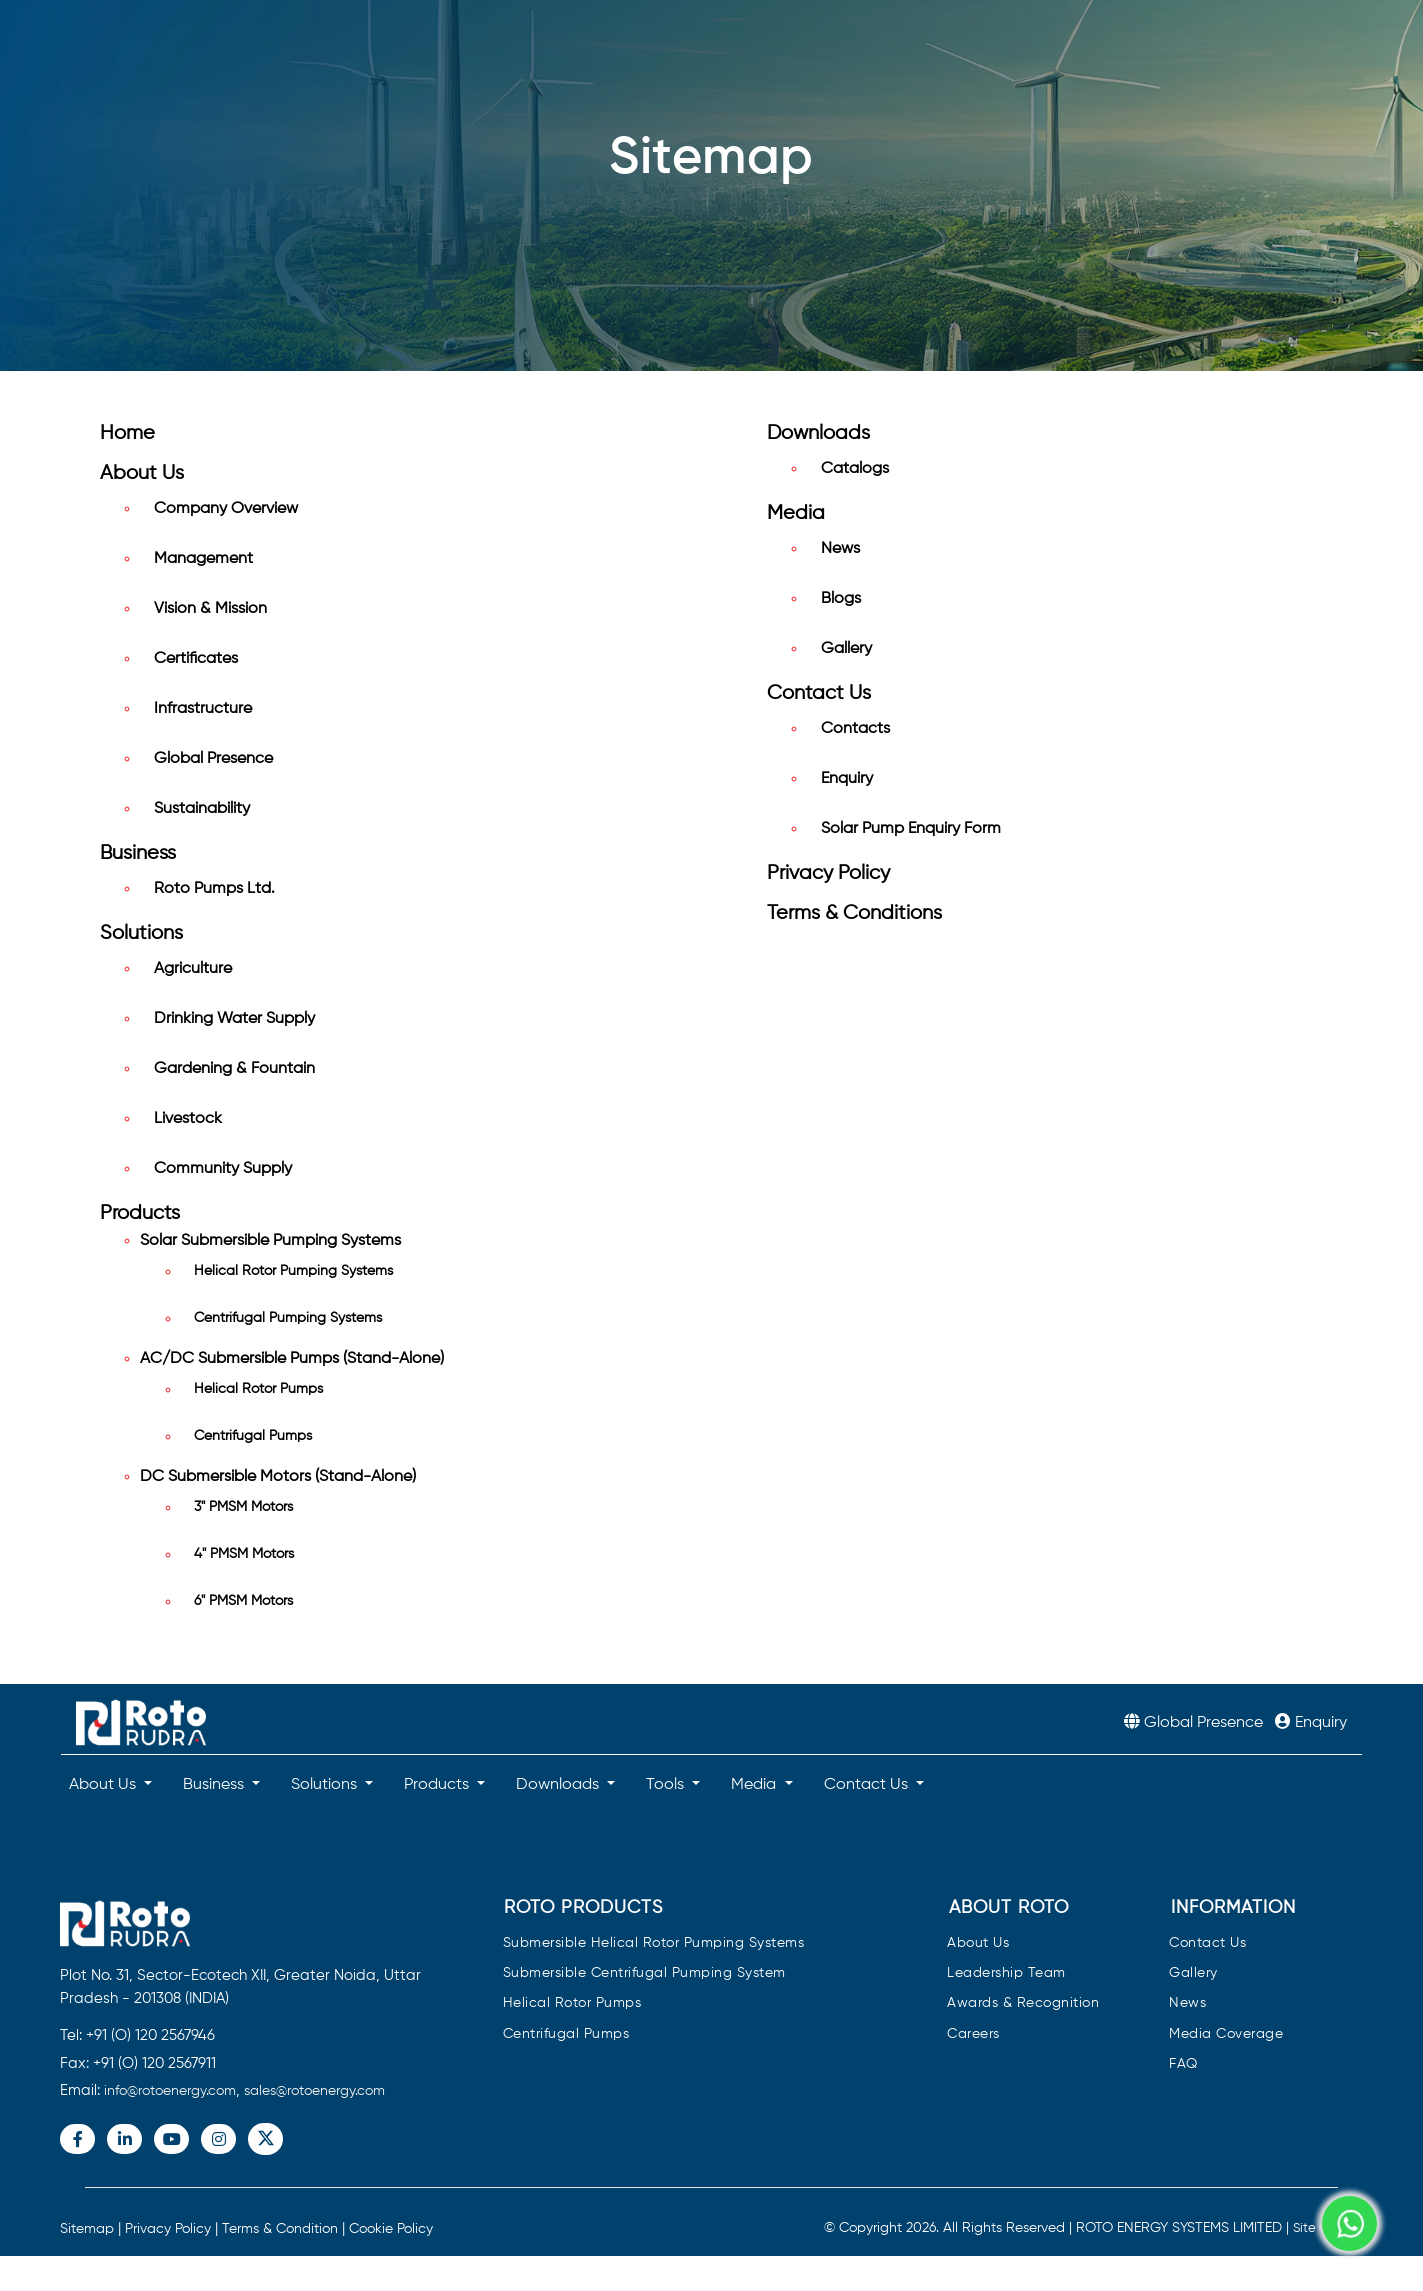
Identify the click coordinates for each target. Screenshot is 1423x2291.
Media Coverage (1226, 2034)
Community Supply (223, 1169)
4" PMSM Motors (244, 1554)
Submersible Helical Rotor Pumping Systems (654, 1943)
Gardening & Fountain (234, 1069)
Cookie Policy (391, 2229)
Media (796, 513)
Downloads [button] (559, 1785)
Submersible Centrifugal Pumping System (644, 1973)
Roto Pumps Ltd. (214, 889)
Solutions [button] (326, 1785)
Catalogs (855, 469)
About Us (142, 473)
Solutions (141, 933)
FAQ (1183, 2064)
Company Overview (226, 509)
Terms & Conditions (854, 913)
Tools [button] (667, 1785)
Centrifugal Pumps (253, 1436)
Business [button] (215, 1785)
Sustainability (202, 809)
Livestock (188, 1119)
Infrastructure (203, 709)
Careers (973, 2034)
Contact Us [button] (868, 1785)
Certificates (196, 659)
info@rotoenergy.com (170, 2091)
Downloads (818, 433)
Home (127, 433)
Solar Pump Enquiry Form (911, 829)
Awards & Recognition (1023, 2003)
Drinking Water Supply (234, 1019)
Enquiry (847, 779)
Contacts (855, 729)
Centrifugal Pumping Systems (288, 1318)
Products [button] (438, 1785)
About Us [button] (104, 1785)
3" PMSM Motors (243, 1507)
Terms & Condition (280, 2229)
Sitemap (87, 2229)
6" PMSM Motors (243, 1601)
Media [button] (755, 1785)
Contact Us (819, 693)
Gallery (846, 649)
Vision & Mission (210, 609)
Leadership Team (1006, 1973)
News (840, 549)
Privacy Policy (828, 873)
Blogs (841, 599)
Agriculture (193, 969)
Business (138, 853)
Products (140, 1213)
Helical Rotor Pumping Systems (293, 1271)
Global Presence (213, 759)
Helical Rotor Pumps (258, 1389)
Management (203, 559)
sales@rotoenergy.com (314, 2091)
